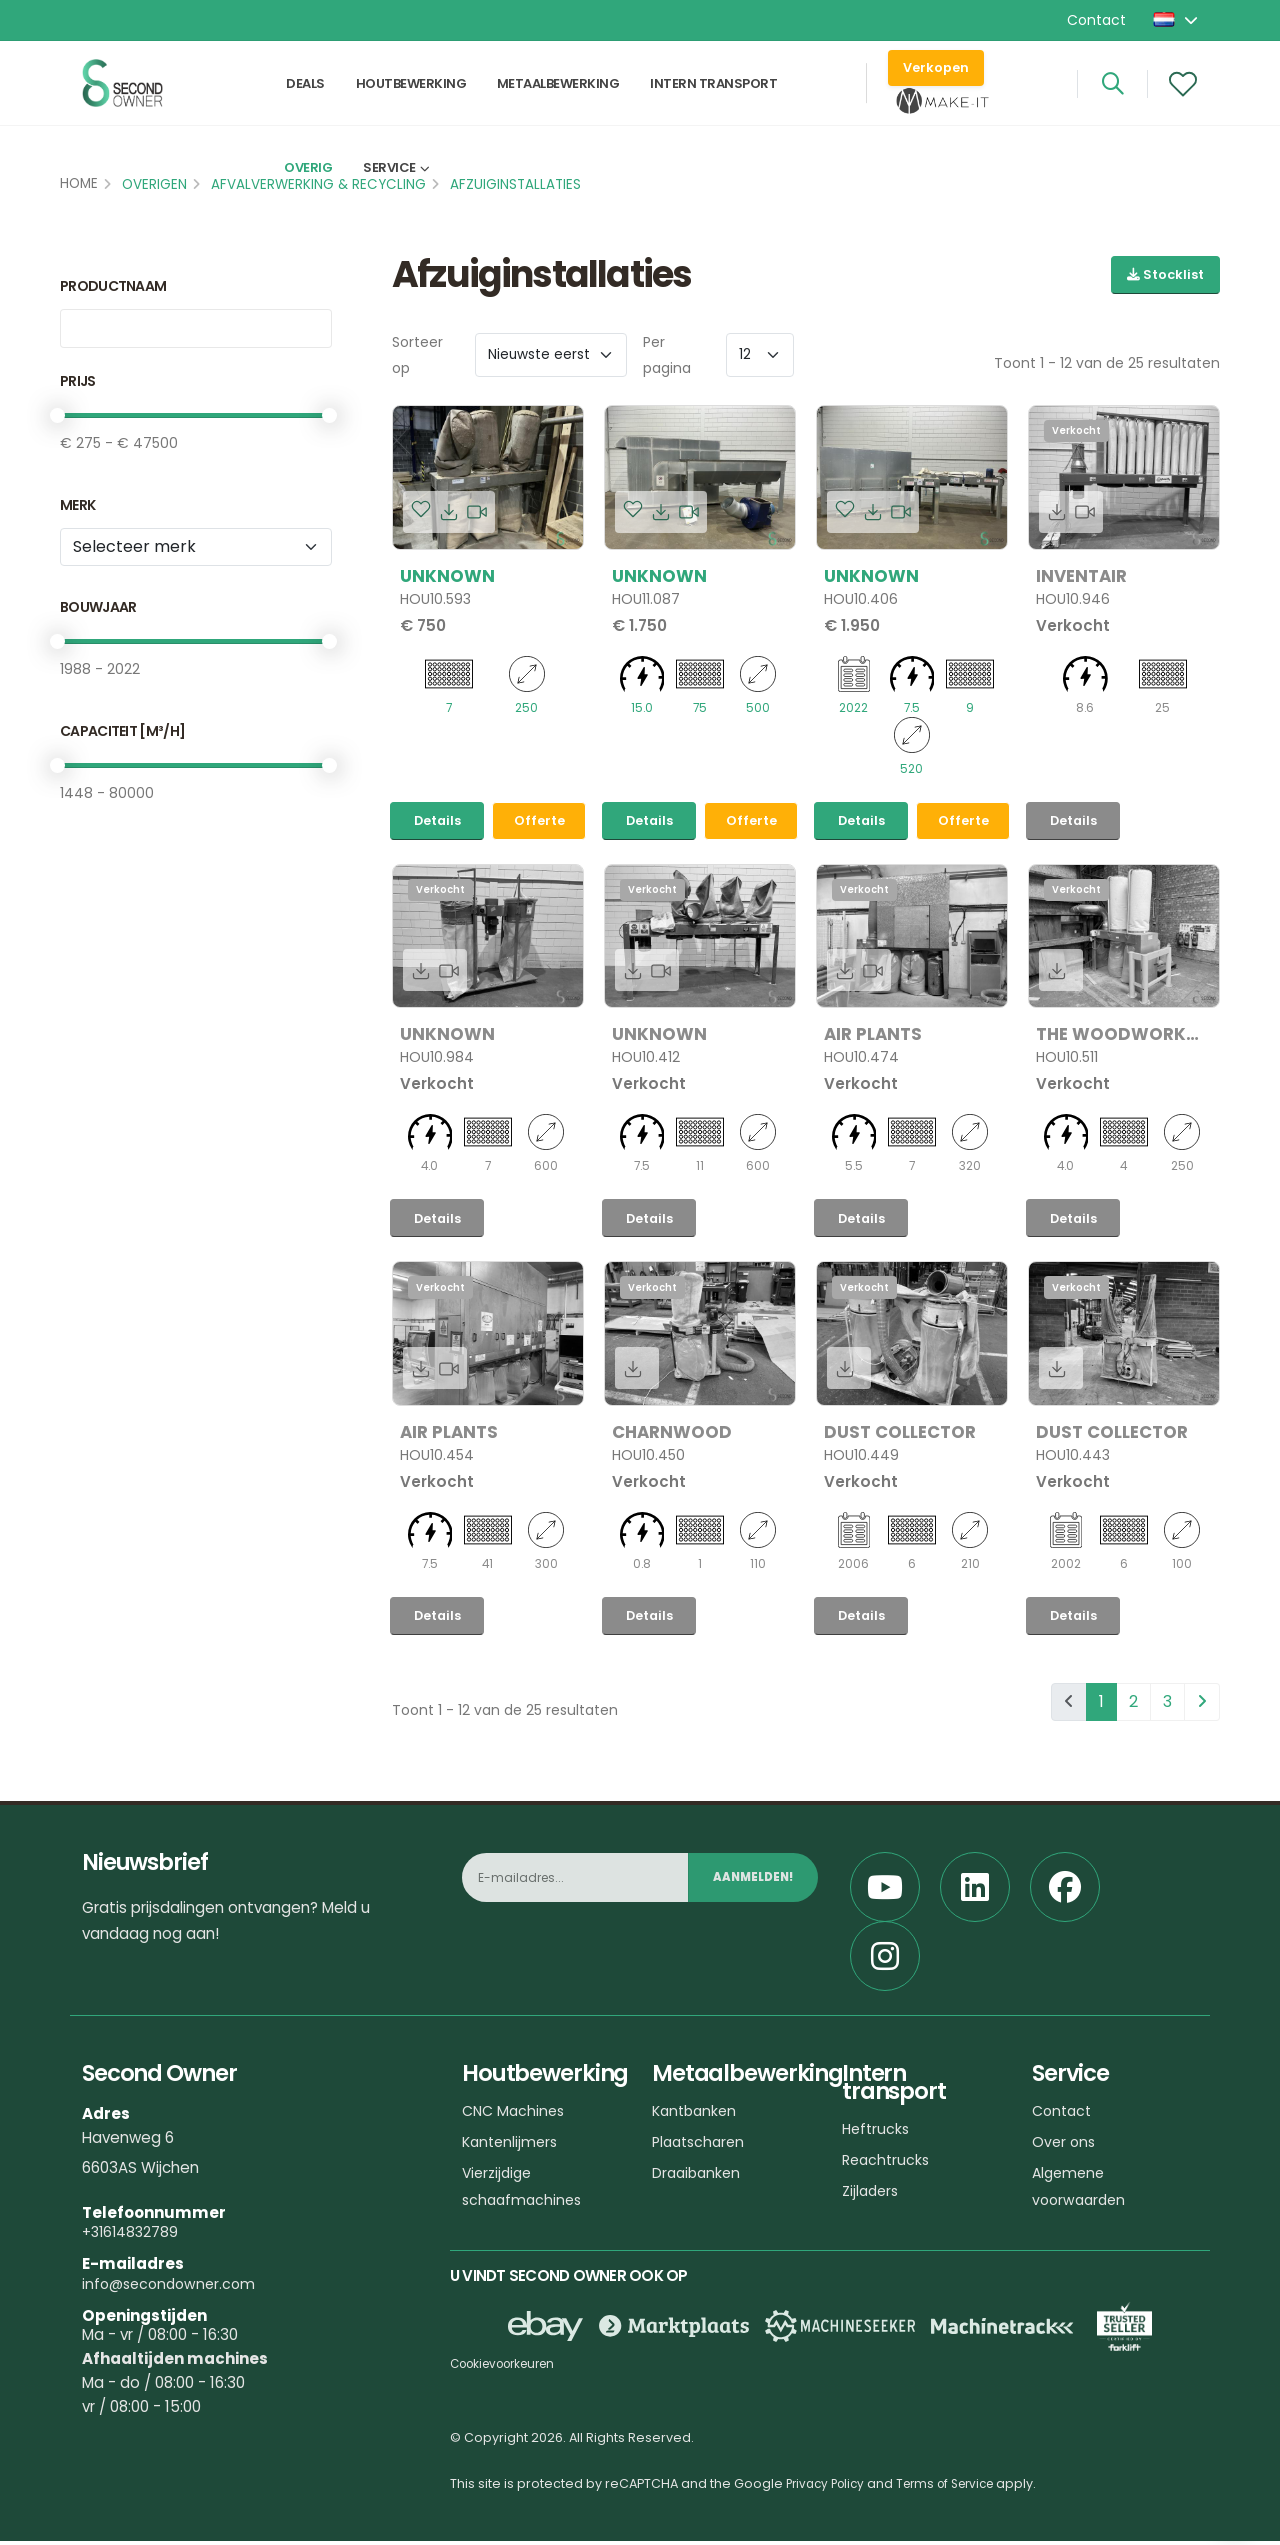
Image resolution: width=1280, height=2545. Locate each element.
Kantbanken (697, 2114)
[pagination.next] (1202, 1706)
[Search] (1112, 97)
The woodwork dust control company (1111, 1036)
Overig (308, 206)
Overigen (154, 184)
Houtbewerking (411, 96)
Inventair (1081, 576)
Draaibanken (698, 2176)
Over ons (1065, 2145)
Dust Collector (900, 1435)
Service (389, 206)
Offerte (539, 822)
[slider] (57, 415)
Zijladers (872, 2194)
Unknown (447, 576)
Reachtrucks (888, 2163)
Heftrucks (877, 2132)
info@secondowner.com (173, 2287)
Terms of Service (958, 2487)
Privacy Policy (829, 2487)
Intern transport (713, 96)
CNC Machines (516, 2114)
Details (437, 822)
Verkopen (936, 80)
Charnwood (672, 1435)
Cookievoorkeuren (510, 2367)
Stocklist (1165, 274)
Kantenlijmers (512, 2145)
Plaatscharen (701, 2145)
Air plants (873, 1036)
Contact (1096, 20)
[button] (1177, 20)
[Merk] (196, 547)
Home (79, 183)
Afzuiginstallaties (515, 184)
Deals (305, 96)
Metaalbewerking (558, 96)
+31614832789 (132, 2235)
